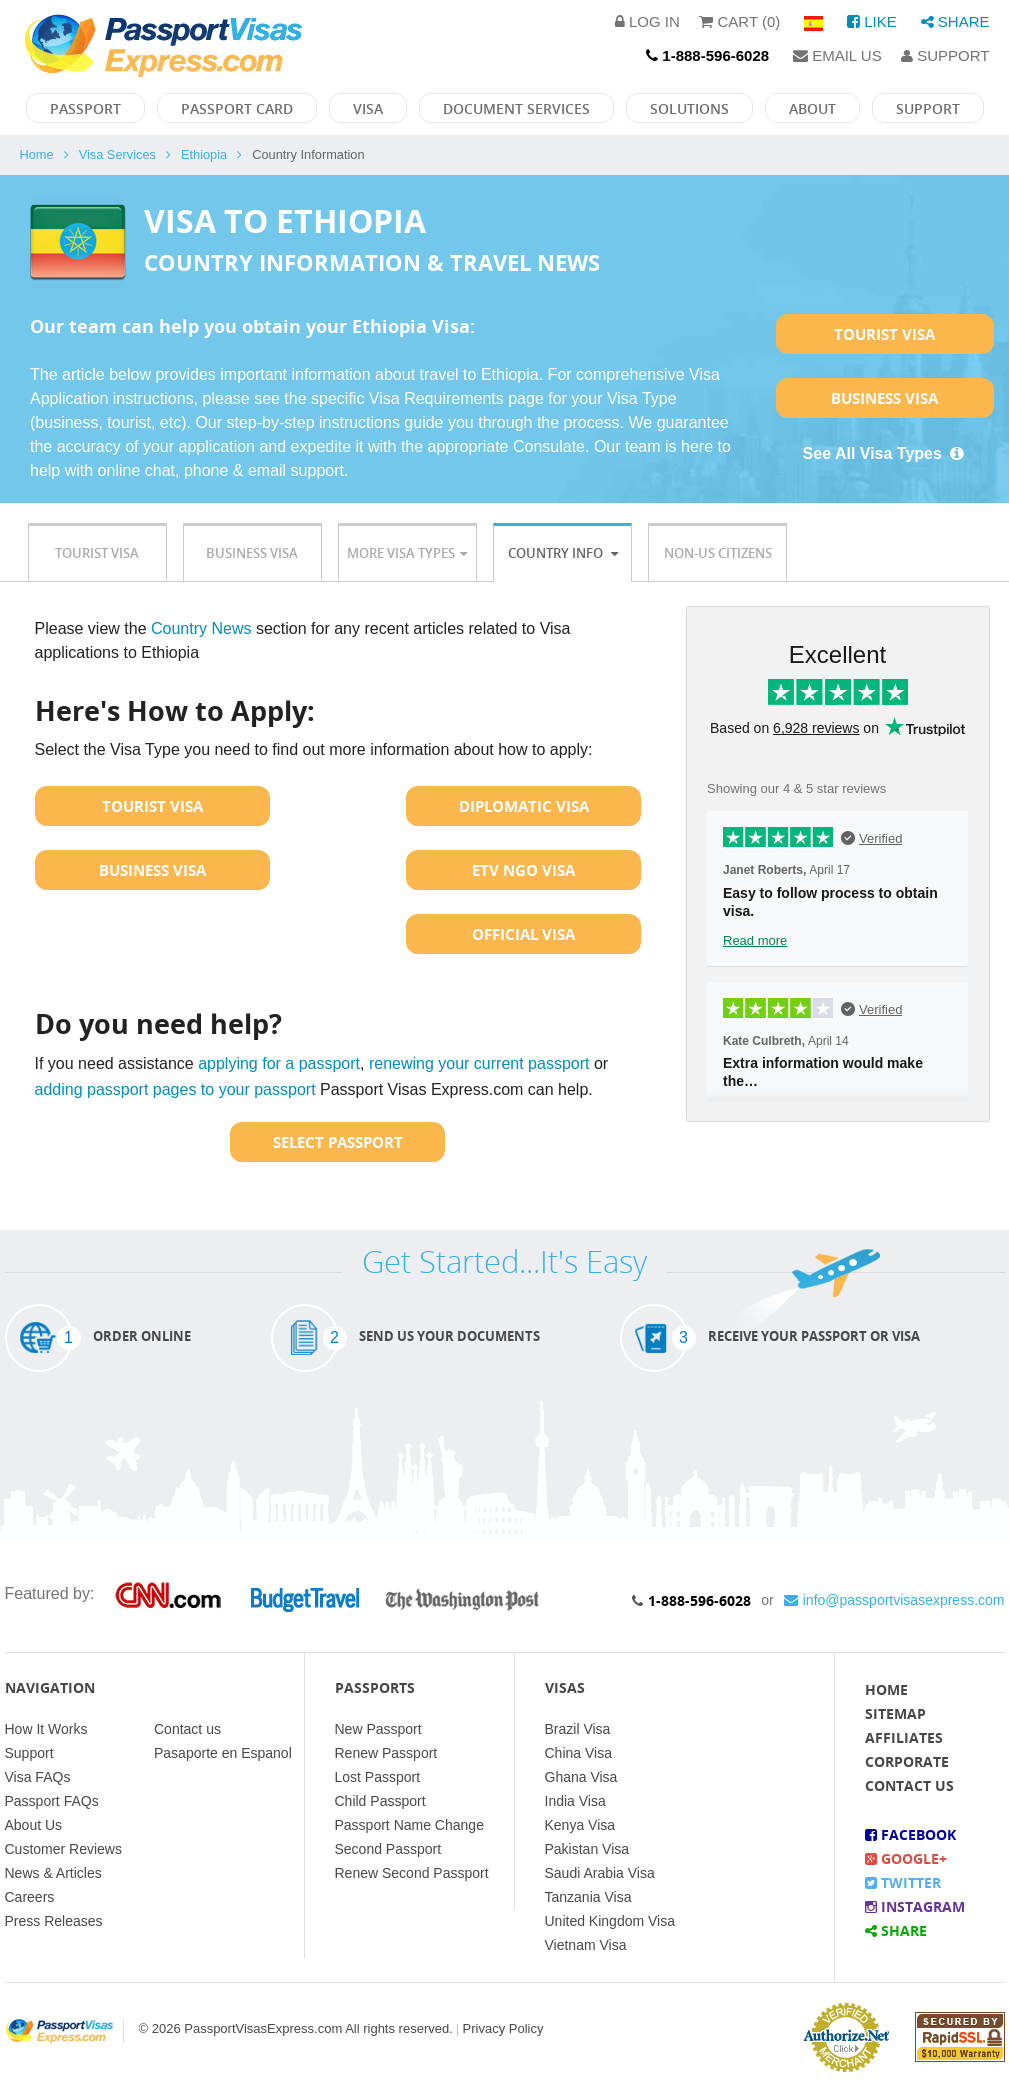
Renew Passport (386, 1753)
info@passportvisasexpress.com (894, 1600)
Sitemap (895, 1713)
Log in (647, 21)
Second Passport (388, 1849)
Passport (85, 108)
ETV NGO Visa (523, 870)
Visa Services (117, 154)
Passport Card (237, 108)
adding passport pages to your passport (175, 1089)
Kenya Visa (580, 1825)
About (812, 108)
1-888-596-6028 (699, 1600)
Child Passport (380, 1801)
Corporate (907, 1761)
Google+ (906, 1858)
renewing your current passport (479, 1063)
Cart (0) (739, 21)
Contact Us (909, 1785)
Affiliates (904, 1737)
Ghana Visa (581, 1777)
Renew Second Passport (412, 1873)
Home (37, 154)
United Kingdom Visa (610, 1921)
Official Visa (523, 934)
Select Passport (338, 1142)
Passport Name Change (409, 1825)
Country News (201, 628)
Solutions (689, 108)
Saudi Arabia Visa (600, 1873)
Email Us (837, 55)
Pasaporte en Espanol (223, 1753)
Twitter (903, 1882)
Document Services (516, 108)
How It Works (46, 1729)
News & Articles (53, 1873)
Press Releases (54, 1921)
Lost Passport (378, 1777)
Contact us (187, 1729)
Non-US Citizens (718, 553)
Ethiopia (204, 154)
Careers (30, 1897)
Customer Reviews (63, 1849)
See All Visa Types (885, 453)
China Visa (578, 1753)
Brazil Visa (578, 1729)
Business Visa (884, 398)
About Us (34, 1825)
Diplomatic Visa (524, 806)
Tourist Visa (884, 334)
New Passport (378, 1729)
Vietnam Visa (586, 1945)
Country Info (563, 553)
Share (955, 21)
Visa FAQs (38, 1777)
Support (945, 55)
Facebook (910, 1834)
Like (872, 21)
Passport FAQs (52, 1801)
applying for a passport (279, 1063)
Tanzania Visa (588, 1897)
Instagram (915, 1906)
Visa (368, 108)
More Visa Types (407, 553)
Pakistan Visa (587, 1849)
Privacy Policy (503, 2028)
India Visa (575, 1801)
